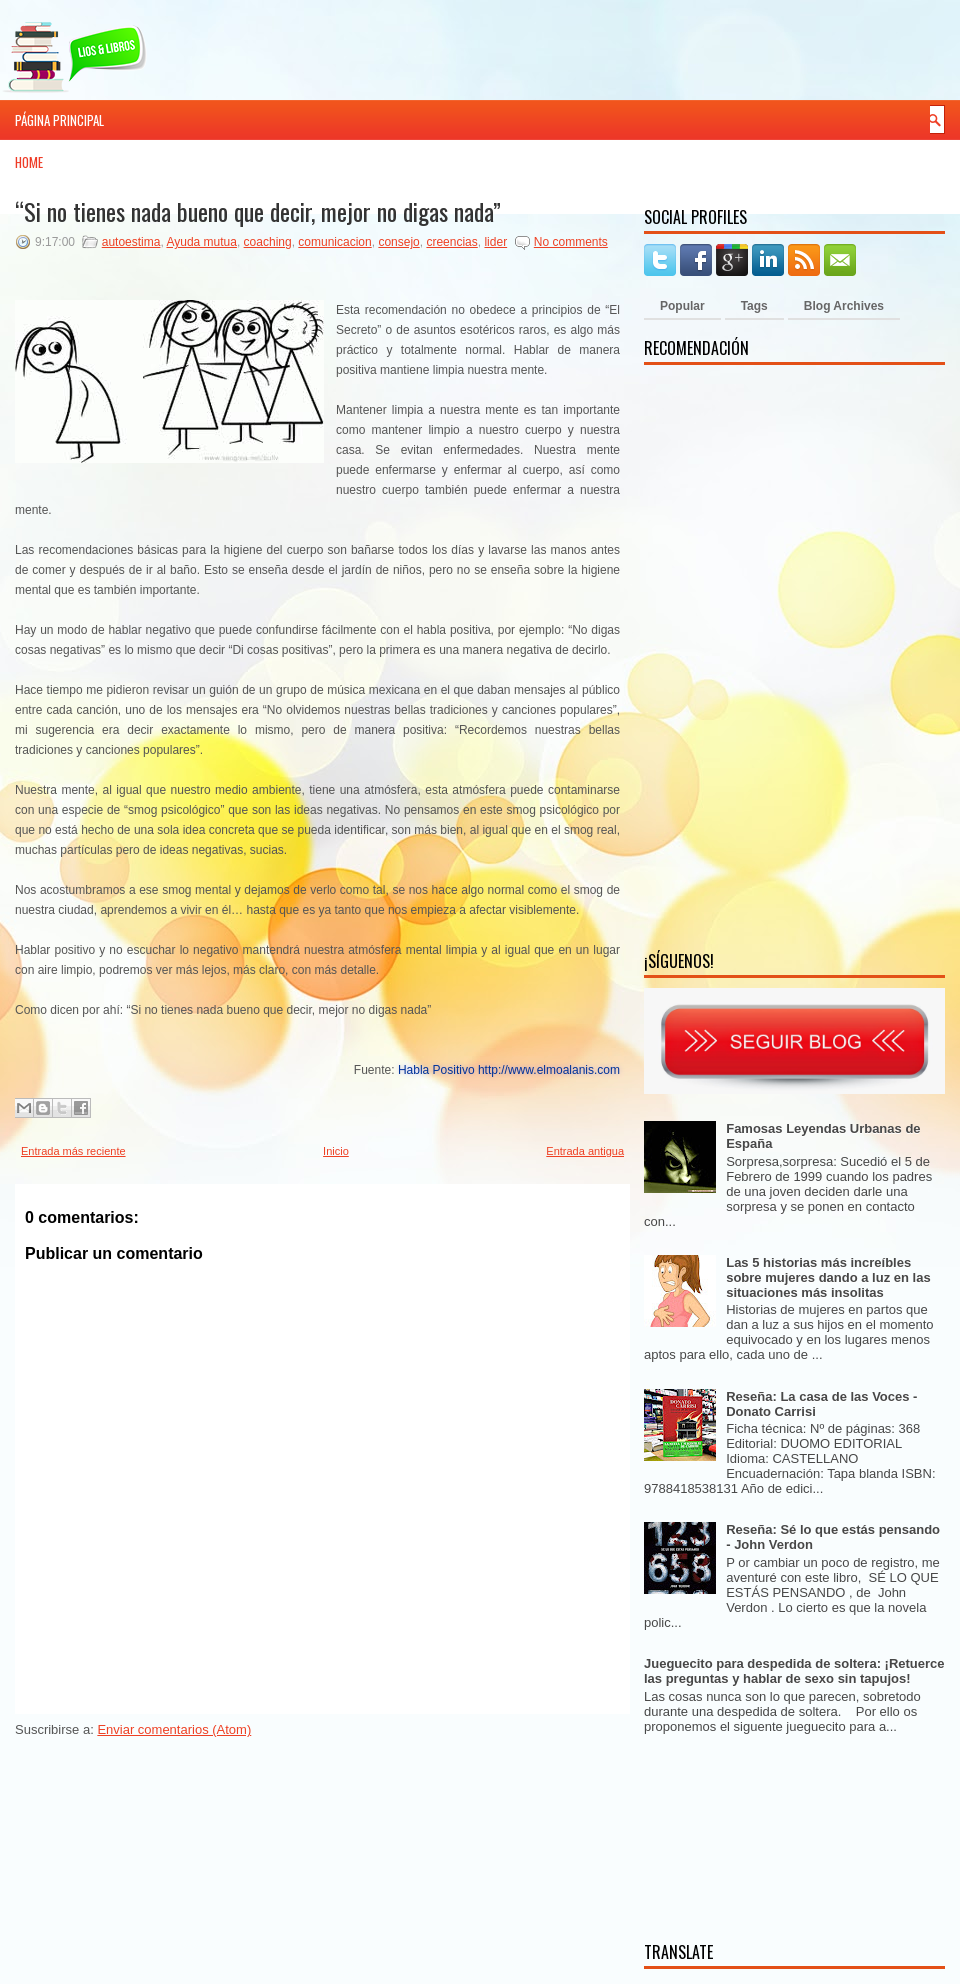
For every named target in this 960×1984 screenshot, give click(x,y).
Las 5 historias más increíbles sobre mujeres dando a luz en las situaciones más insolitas (828, 1277)
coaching (268, 242)
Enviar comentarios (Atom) (174, 1729)
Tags (754, 306)
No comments (571, 242)
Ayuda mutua (201, 242)
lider (495, 242)
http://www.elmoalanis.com (549, 1070)
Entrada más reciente (73, 1151)
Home (29, 162)
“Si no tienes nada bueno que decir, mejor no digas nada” (258, 211)
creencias (451, 242)
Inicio (336, 1151)
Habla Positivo (436, 1070)
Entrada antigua (585, 1151)
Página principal (59, 120)
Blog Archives (844, 306)
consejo (398, 242)
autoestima (131, 242)
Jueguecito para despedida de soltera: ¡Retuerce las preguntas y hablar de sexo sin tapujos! (794, 1671)
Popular (682, 306)
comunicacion (334, 242)
